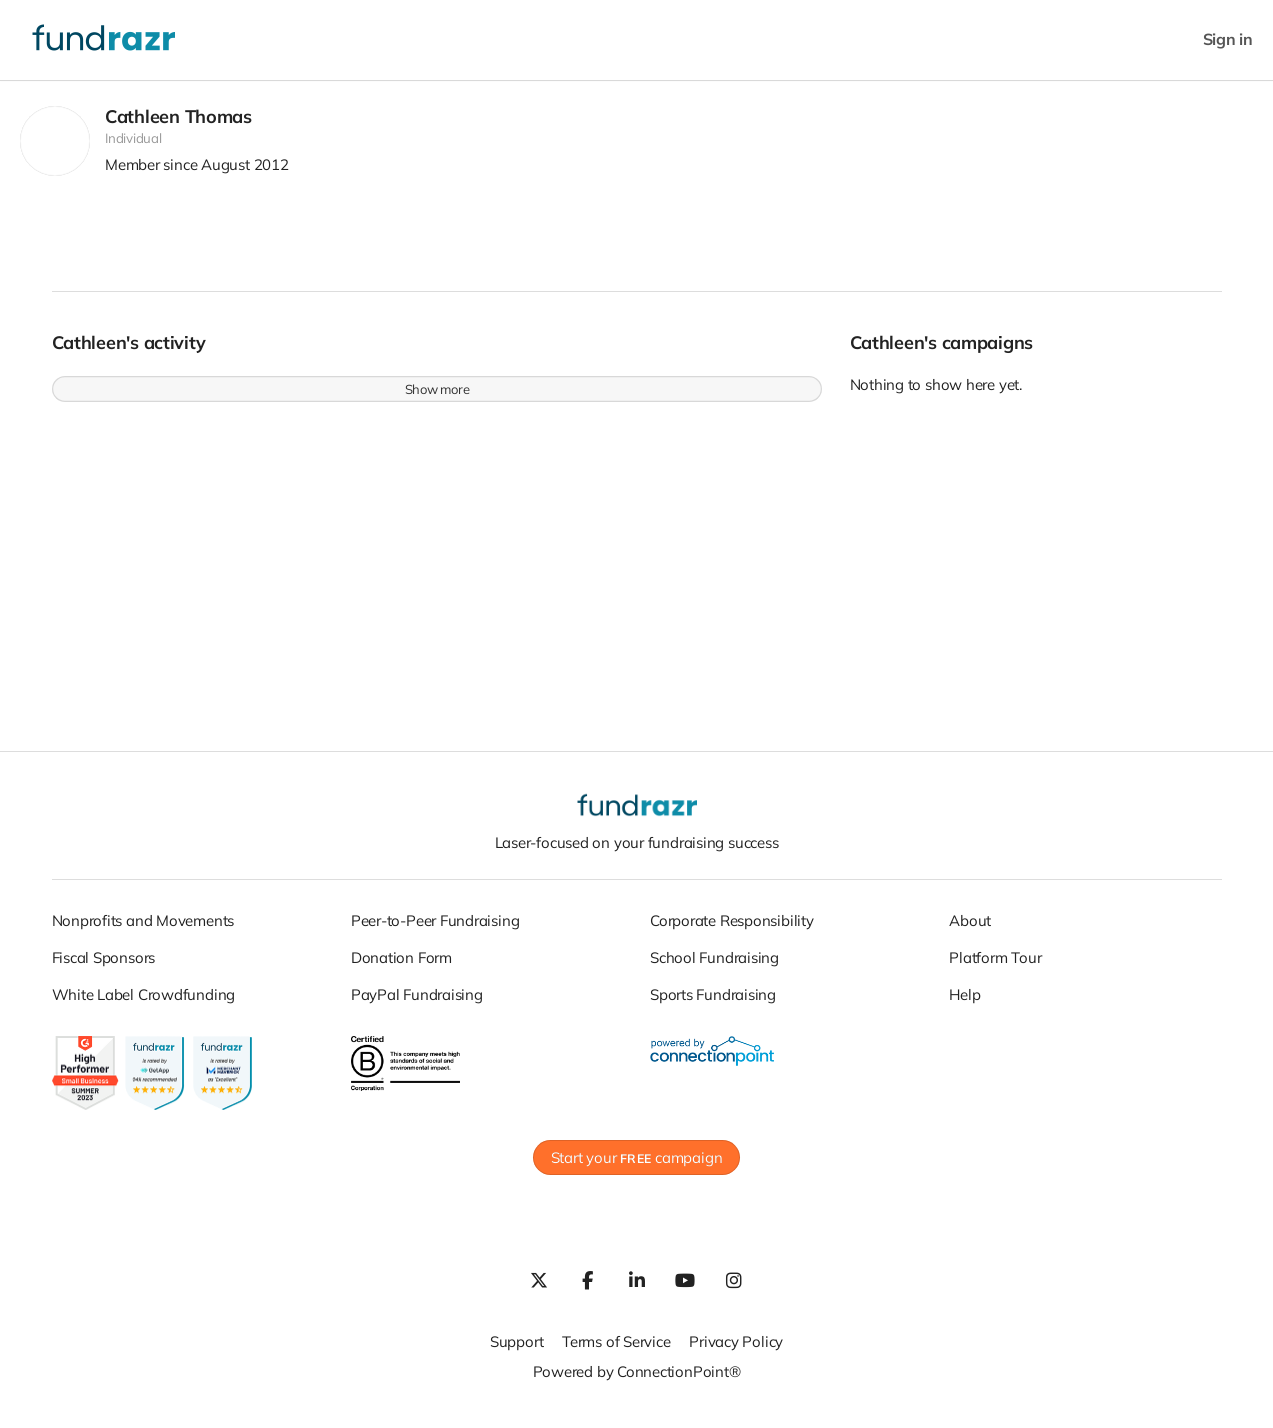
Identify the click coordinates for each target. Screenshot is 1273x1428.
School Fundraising (714, 967)
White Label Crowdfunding (144, 1004)
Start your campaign (637, 1168)
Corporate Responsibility (732, 930)
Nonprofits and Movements (143, 930)
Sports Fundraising (713, 1004)
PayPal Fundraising (417, 1004)
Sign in (1228, 39)
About (970, 930)
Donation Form (401, 967)
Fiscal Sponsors (104, 967)
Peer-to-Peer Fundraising (435, 930)
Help (964, 1004)
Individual (133, 149)
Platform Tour (995, 967)
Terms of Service (616, 1352)
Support (516, 1352)
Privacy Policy (736, 1352)
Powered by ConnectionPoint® (637, 1382)
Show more (437, 400)
